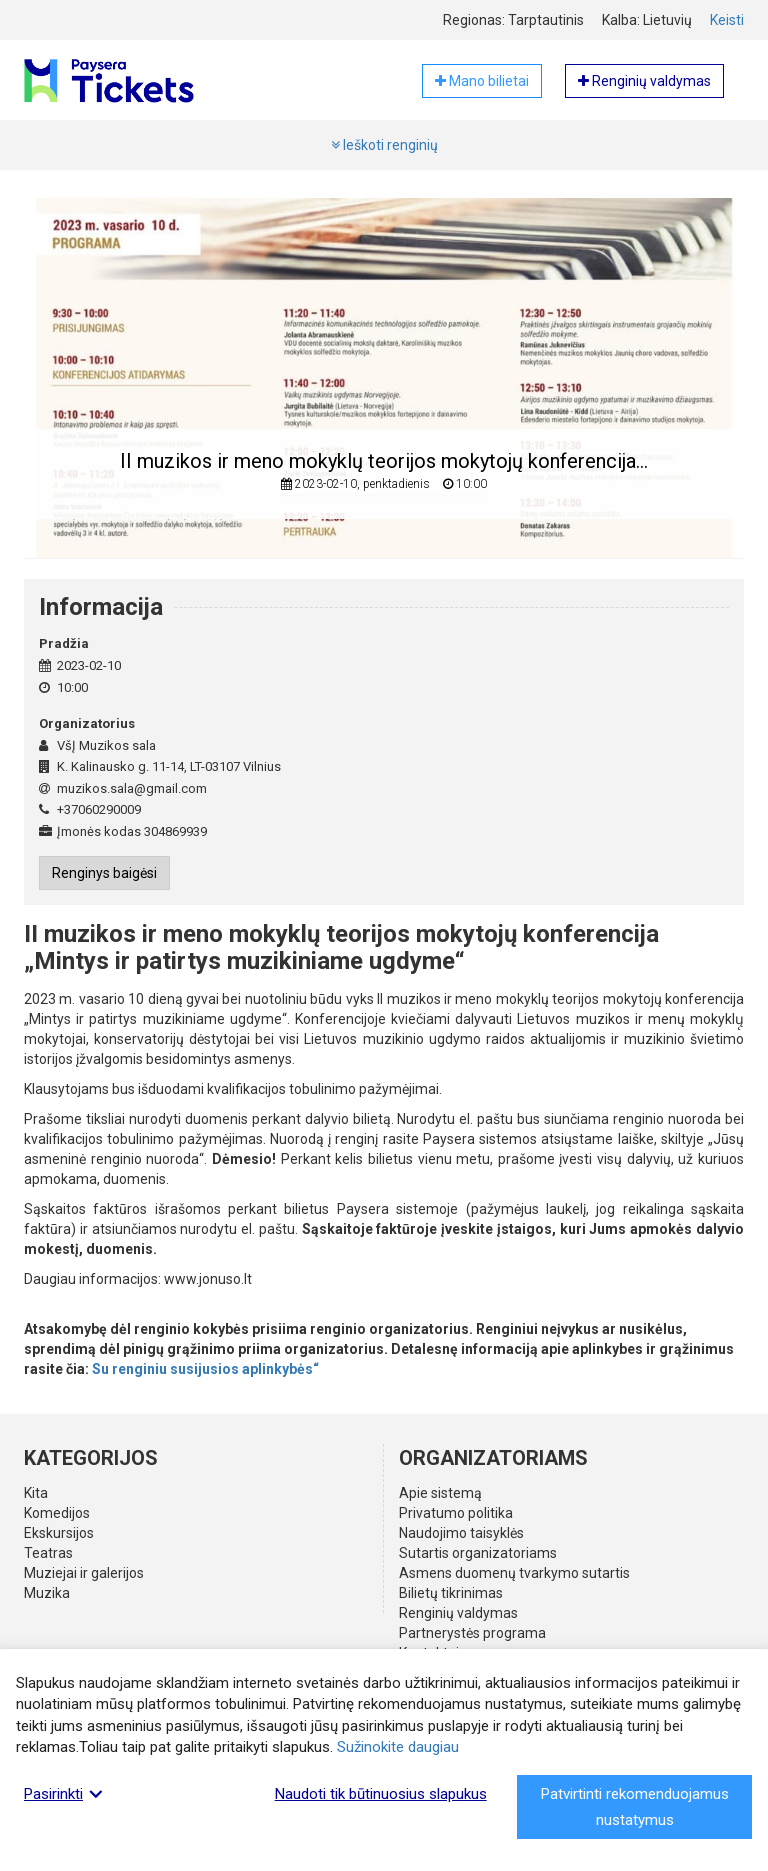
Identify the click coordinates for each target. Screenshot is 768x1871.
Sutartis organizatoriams (478, 1553)
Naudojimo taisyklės (461, 1533)
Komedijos (57, 1513)
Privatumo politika (456, 1513)
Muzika (47, 1593)
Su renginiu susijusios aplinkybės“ (205, 1369)
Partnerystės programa (472, 1633)
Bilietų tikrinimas (451, 1593)
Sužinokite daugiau (398, 1747)
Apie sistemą (440, 1493)
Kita (36, 1493)
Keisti (727, 20)
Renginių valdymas (458, 1613)
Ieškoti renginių (384, 145)
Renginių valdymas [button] (644, 81)
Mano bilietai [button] (482, 81)
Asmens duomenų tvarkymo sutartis (514, 1573)
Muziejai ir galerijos (84, 1573)
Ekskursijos (59, 1533)
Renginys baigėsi (104, 873)
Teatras (48, 1553)
